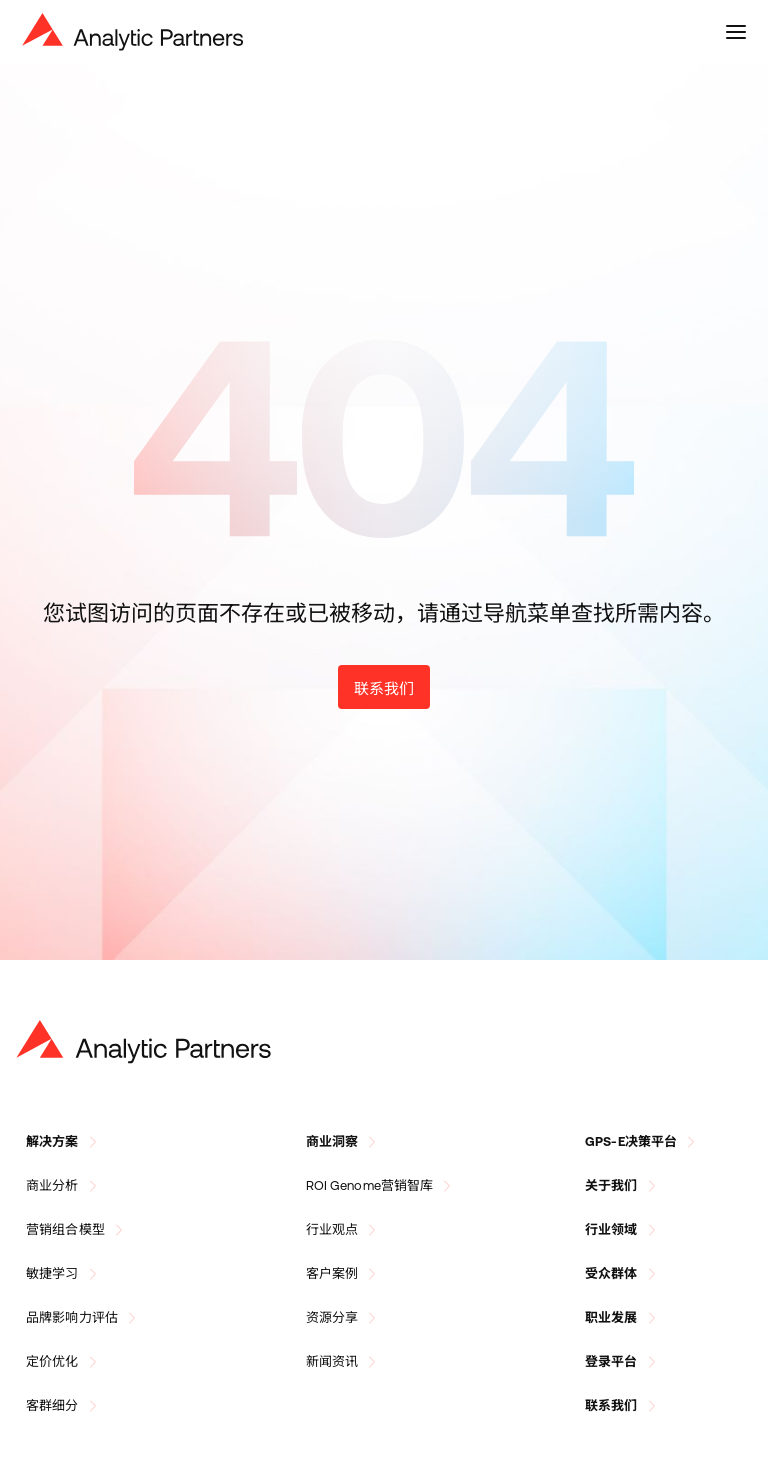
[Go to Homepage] (144, 1042)
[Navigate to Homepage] (133, 32)
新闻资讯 (344, 1362)
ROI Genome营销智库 (382, 1186)
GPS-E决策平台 (643, 1142)
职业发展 (623, 1318)
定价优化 (64, 1362)
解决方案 (64, 1142)
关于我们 (623, 1186)
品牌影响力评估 (84, 1318)
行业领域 (623, 1230)
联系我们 (384, 688)
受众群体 (623, 1274)
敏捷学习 (64, 1274)
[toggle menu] (736, 32)
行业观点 (344, 1230)
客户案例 (344, 1274)
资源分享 (344, 1318)
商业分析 (64, 1186)
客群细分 (64, 1406)
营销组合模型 (77, 1230)
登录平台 (623, 1362)
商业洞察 (344, 1142)
